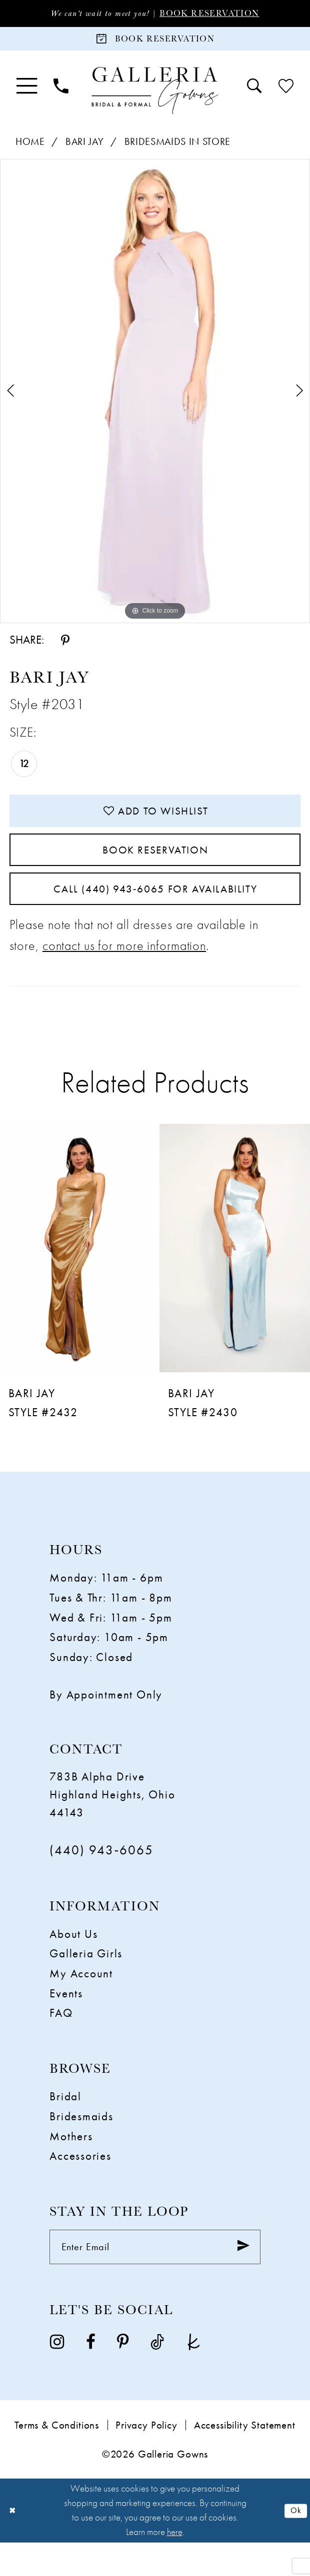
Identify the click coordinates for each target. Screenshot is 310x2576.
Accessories (81, 2183)
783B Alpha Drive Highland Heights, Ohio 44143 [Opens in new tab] (112, 1822)
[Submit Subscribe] (240, 2278)
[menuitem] (27, 92)
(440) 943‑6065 (102, 1877)
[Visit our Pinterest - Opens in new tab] (123, 2375)
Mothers (71, 2164)
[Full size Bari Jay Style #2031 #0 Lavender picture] (155, 397)
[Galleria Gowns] (155, 96)
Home (30, 148)
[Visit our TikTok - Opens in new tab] (157, 2375)
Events (66, 2021)
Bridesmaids (82, 2144)
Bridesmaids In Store (177, 148)
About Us (74, 1961)
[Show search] (254, 92)
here (174, 2566)
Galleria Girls (86, 1981)
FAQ (61, 2040)
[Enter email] (155, 2278)
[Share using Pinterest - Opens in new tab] (65, 646)
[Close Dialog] (14, 2544)
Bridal (66, 2124)
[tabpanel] (155, 397)
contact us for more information (124, 973)
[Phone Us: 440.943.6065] (61, 92)
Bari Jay (85, 148)
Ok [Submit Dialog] (294, 2544)
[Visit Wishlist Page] (286, 92)
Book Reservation (219, 13)
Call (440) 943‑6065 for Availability (155, 913)
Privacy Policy (147, 2459)
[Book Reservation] (155, 42)
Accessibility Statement (245, 2459)
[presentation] (75, 1276)
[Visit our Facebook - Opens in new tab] (91, 2375)
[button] (27, 92)
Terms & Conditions (56, 2459)
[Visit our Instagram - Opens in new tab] (57, 2375)
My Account (81, 2001)
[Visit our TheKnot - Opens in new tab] (193, 2375)
